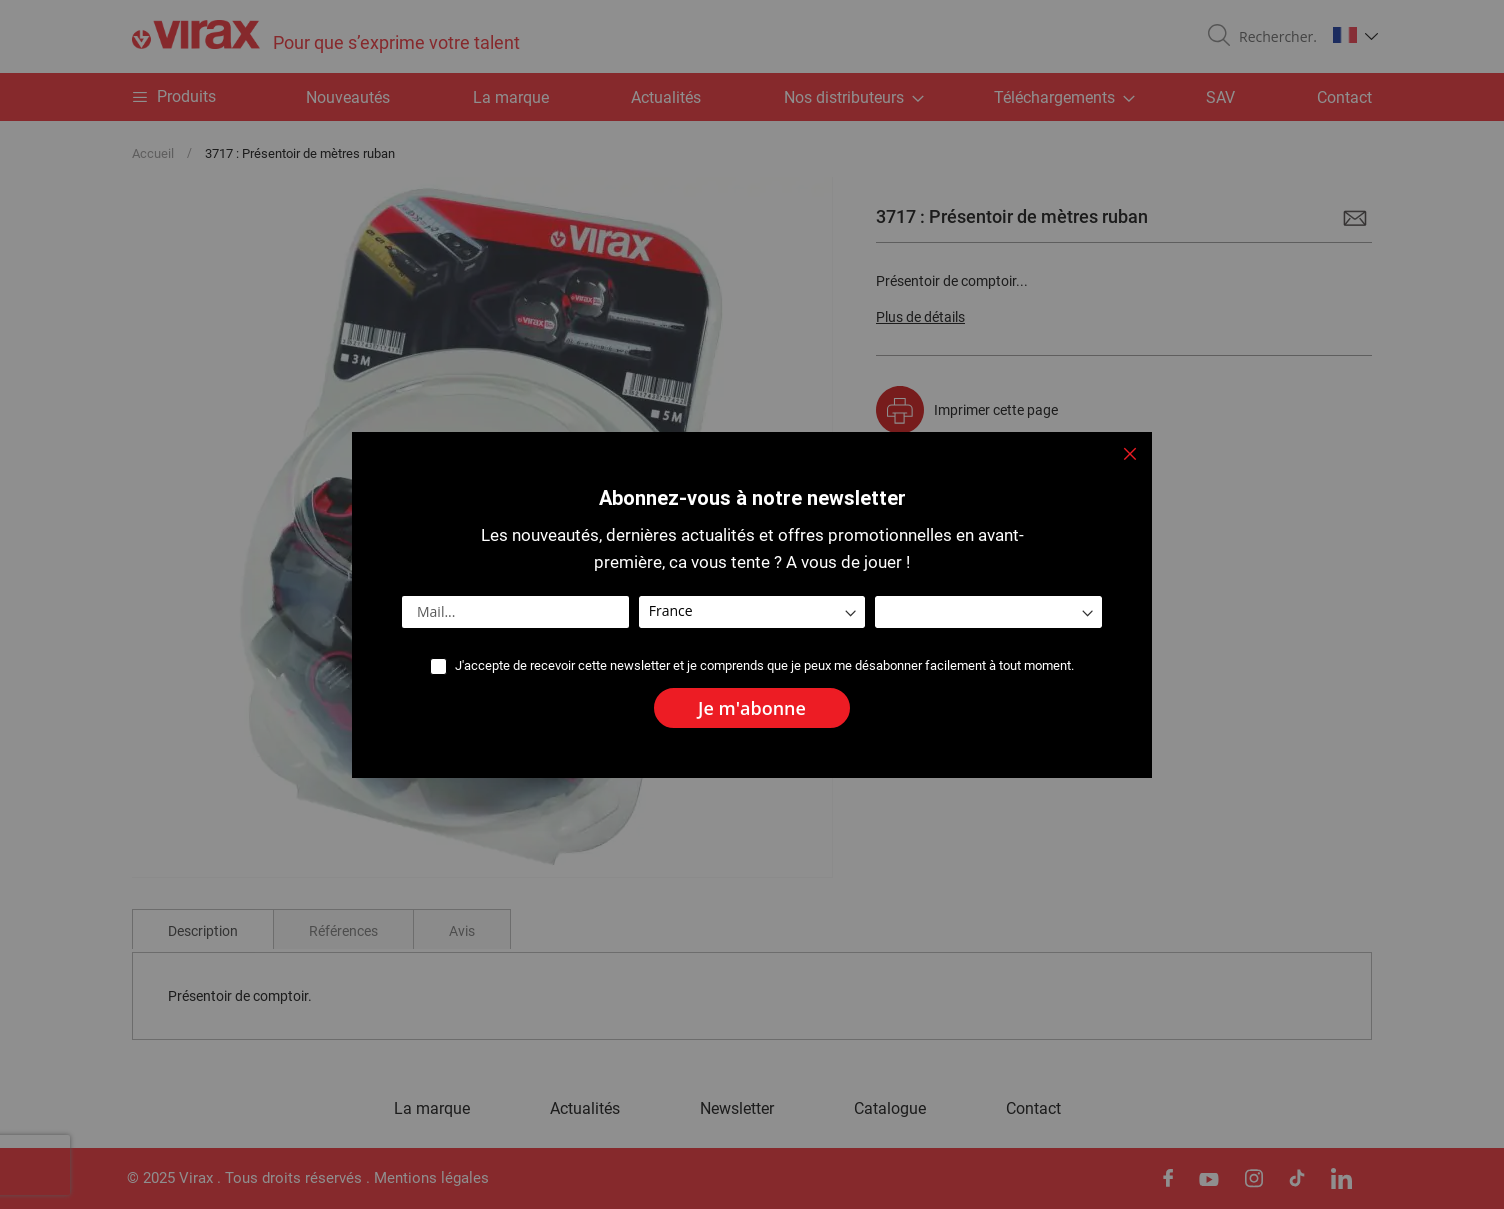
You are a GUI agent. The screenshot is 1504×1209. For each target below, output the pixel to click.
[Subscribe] (752, 708)
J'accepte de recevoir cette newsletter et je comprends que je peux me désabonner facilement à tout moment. (764, 665)
